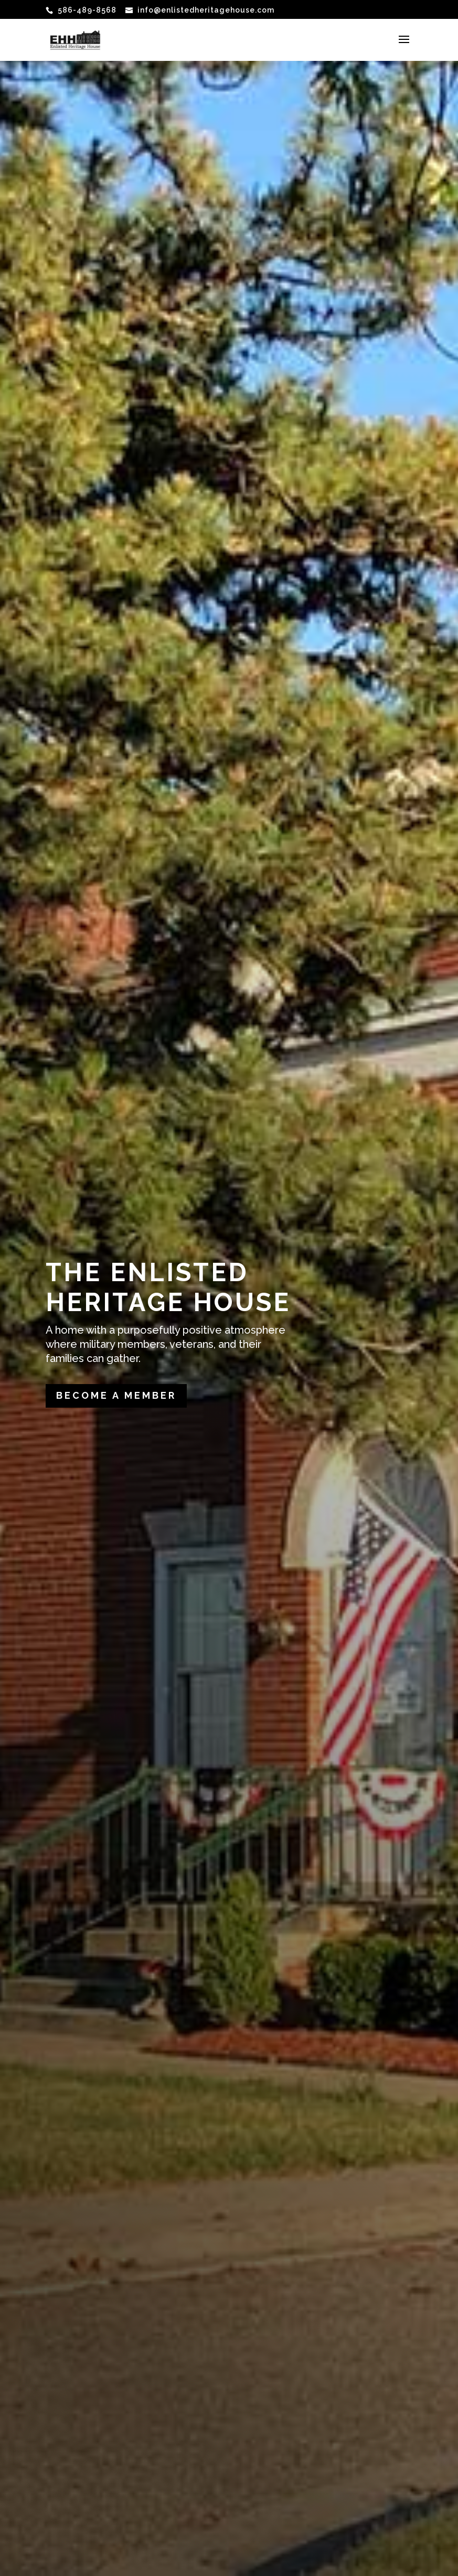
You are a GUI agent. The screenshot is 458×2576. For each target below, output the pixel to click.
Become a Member (116, 1395)
